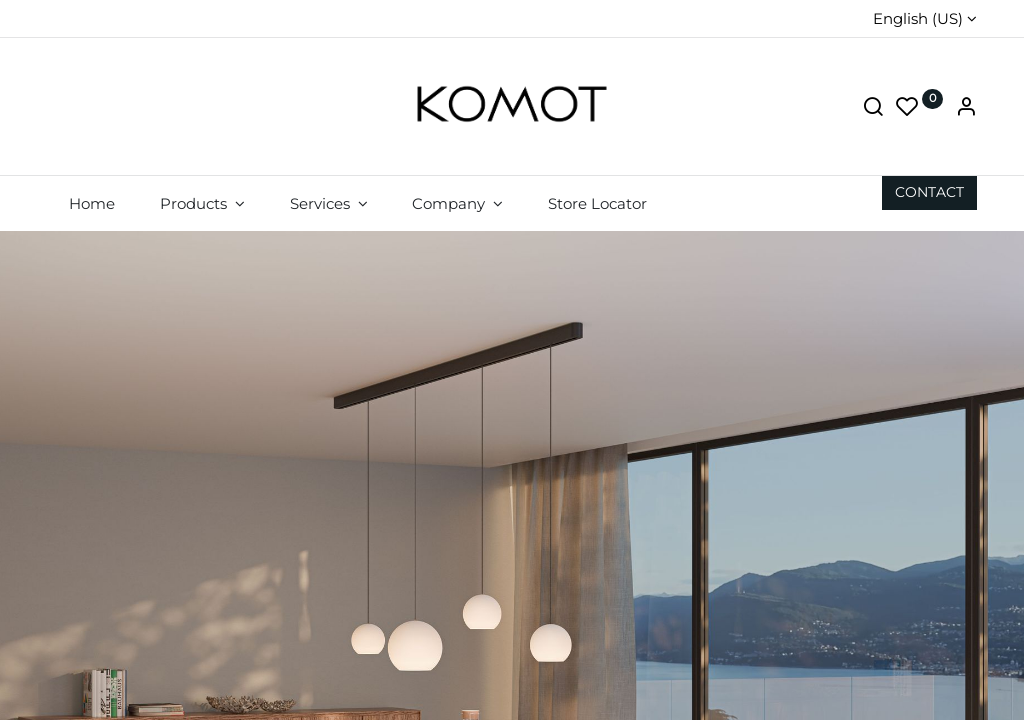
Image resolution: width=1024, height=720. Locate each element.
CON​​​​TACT (929, 192)
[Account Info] (966, 108)
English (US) (918, 18)
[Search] (873, 108)
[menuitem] (92, 203)
